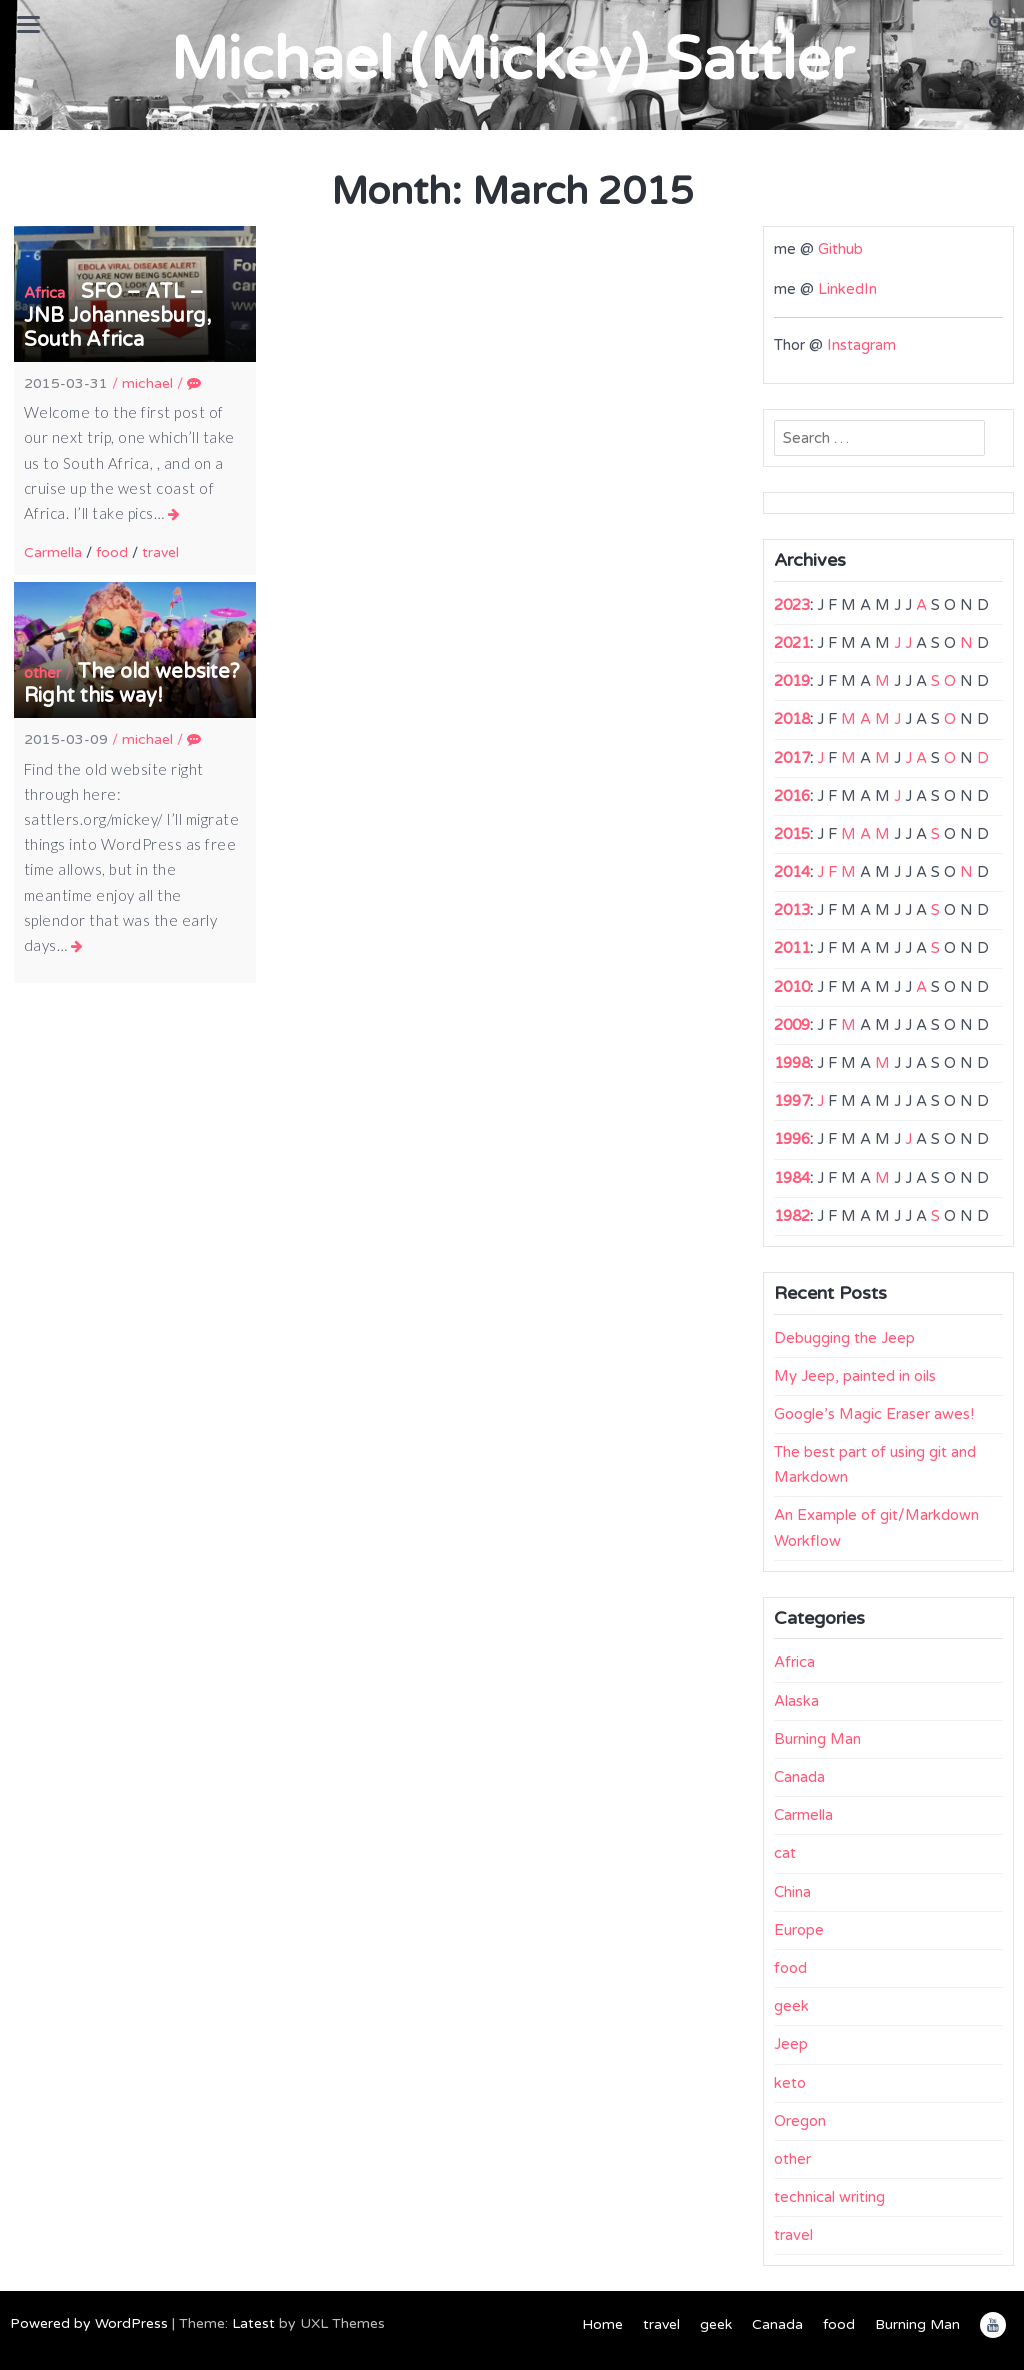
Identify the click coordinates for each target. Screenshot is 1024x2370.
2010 (792, 987)
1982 (792, 1216)
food (112, 552)
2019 (792, 681)
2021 (792, 643)
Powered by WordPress (89, 2323)
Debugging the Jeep (844, 1338)
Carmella (53, 552)
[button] (996, 23)
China (792, 1892)
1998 (792, 1063)
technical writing (829, 2197)
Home (602, 2324)
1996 (792, 1139)
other (42, 673)
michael (147, 383)
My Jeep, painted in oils (855, 1376)
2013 (792, 910)
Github (840, 249)
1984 (792, 1178)
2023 (792, 605)
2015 (792, 834)
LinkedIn (847, 289)
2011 (792, 948)
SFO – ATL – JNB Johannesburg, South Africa (117, 316)
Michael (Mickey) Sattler (512, 60)
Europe (799, 1930)
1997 (792, 1101)
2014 (792, 872)
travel (160, 552)
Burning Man (817, 1739)
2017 (792, 758)
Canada (799, 1777)
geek (791, 2006)
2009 (792, 1025)
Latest (253, 2323)
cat (785, 1853)
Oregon (800, 2121)
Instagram (861, 345)
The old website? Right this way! (132, 684)
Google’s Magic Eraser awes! (874, 1414)
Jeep (791, 2044)
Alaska (796, 1701)
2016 (792, 796)
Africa (44, 293)
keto (790, 2083)
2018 (792, 719)
